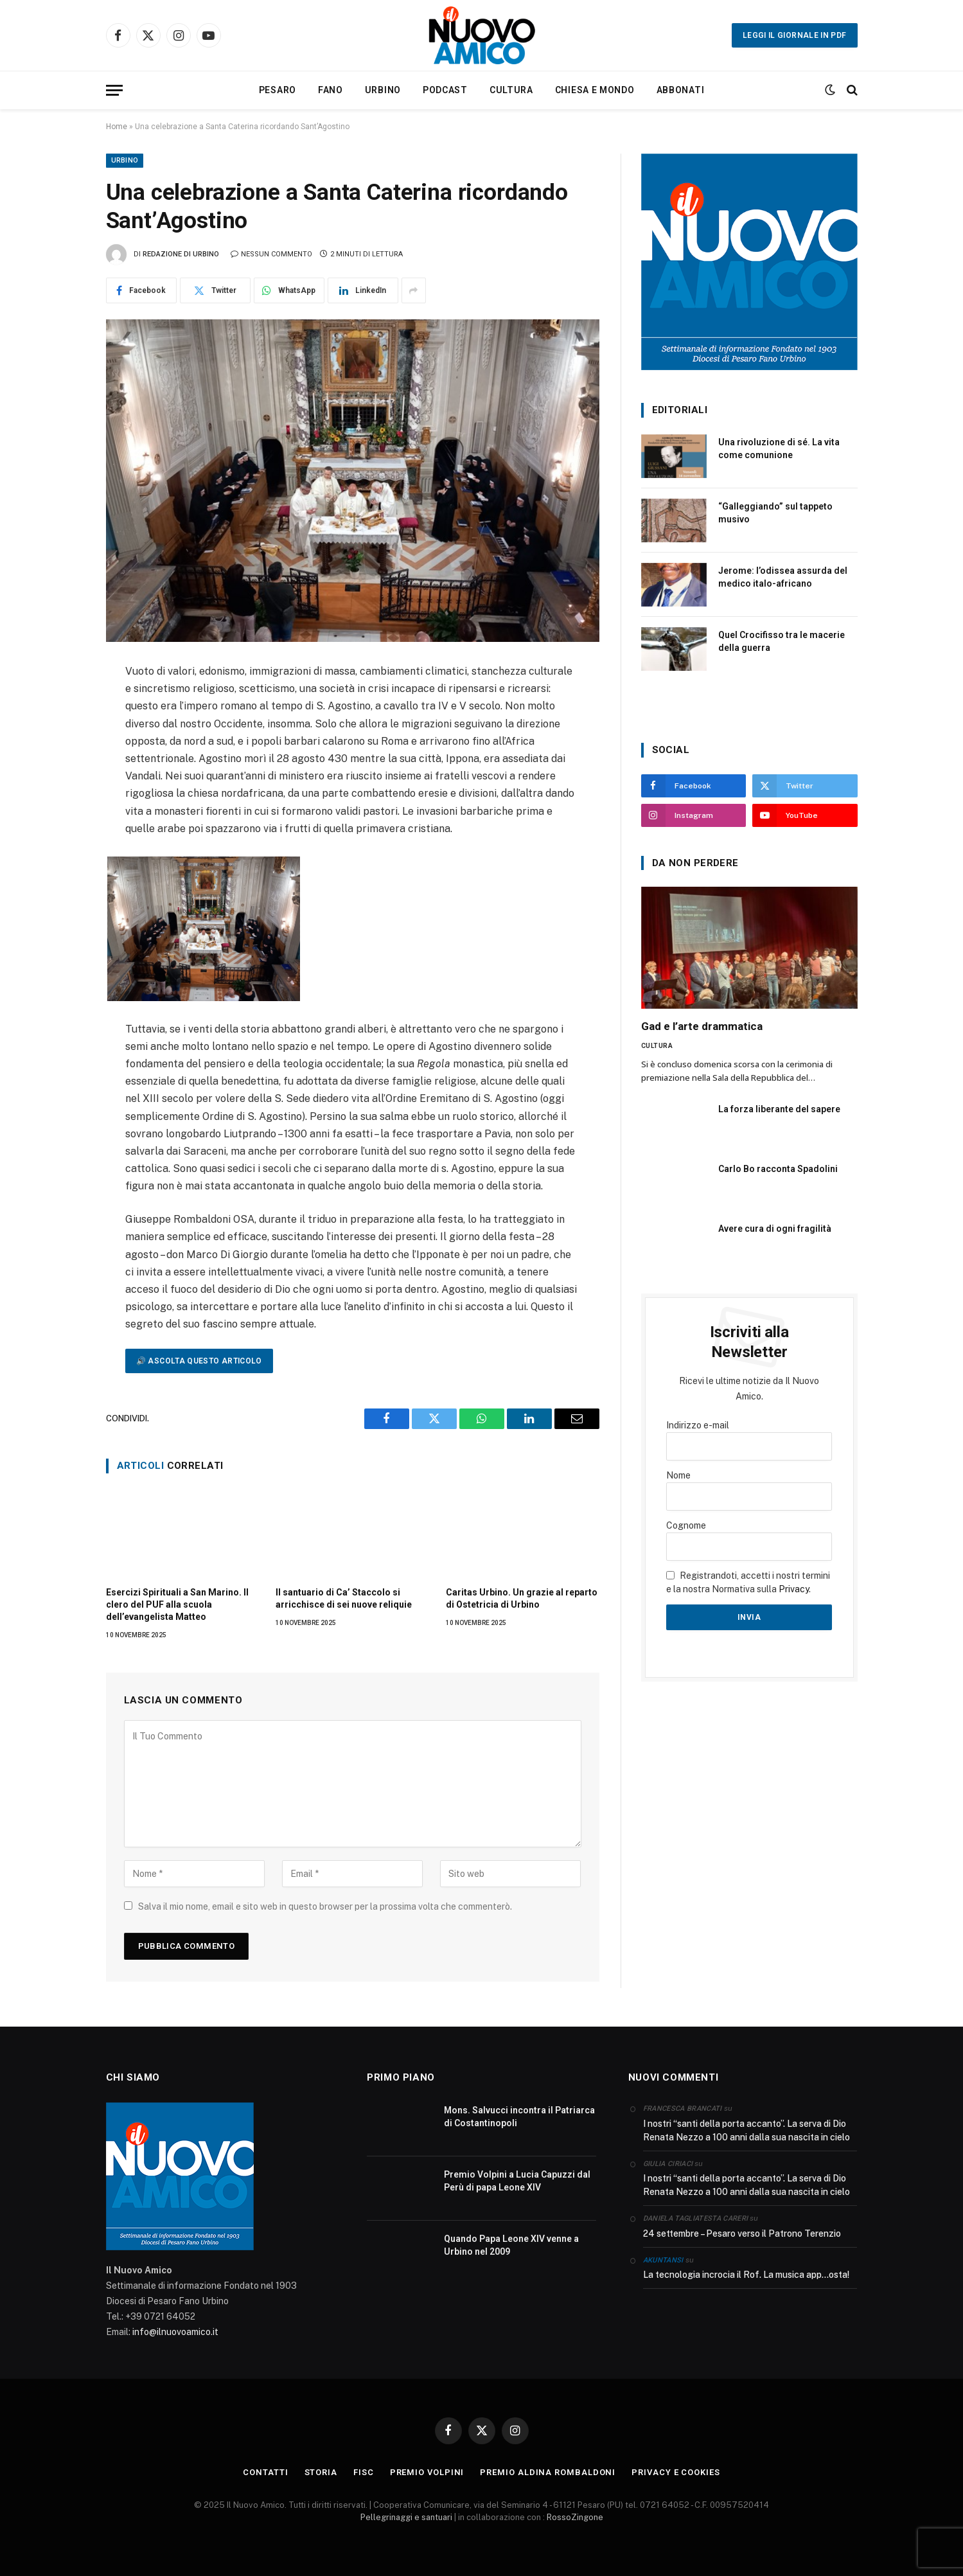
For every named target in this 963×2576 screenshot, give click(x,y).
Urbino (383, 90)
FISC (363, 2472)
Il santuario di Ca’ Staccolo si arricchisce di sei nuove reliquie (344, 1598)
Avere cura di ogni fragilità (774, 1228)
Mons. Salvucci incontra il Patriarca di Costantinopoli (519, 2116)
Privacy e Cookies (676, 2472)
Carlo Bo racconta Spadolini (778, 1169)
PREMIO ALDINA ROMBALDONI (547, 2472)
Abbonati (681, 90)
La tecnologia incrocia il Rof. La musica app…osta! (746, 2275)
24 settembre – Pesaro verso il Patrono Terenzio (742, 2233)
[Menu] (114, 90)
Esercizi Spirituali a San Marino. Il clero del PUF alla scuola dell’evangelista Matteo (177, 1604)
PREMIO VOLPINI (427, 2472)
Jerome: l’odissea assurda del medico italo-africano (782, 577)
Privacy (794, 1589)
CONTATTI (265, 2472)
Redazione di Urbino (181, 254)
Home (116, 126)
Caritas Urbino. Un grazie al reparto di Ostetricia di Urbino (521, 1598)
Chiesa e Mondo (595, 90)
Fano (330, 90)
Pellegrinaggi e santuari (407, 2517)
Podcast (445, 90)
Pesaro (277, 90)
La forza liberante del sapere (779, 1109)
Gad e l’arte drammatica (702, 1026)
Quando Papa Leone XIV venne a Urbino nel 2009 (511, 2245)
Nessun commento (271, 254)
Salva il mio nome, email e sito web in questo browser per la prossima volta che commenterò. (325, 1906)
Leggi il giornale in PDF (795, 35)
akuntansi (663, 2260)
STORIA (321, 2472)
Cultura (511, 90)
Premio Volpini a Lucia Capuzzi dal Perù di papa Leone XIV (517, 2180)
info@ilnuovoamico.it (175, 2332)
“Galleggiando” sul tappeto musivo (775, 512)
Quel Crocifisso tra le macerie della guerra (781, 641)
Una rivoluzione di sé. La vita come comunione (779, 448)
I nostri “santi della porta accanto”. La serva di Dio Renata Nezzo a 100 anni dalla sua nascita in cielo (746, 2130)
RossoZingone (575, 2517)
